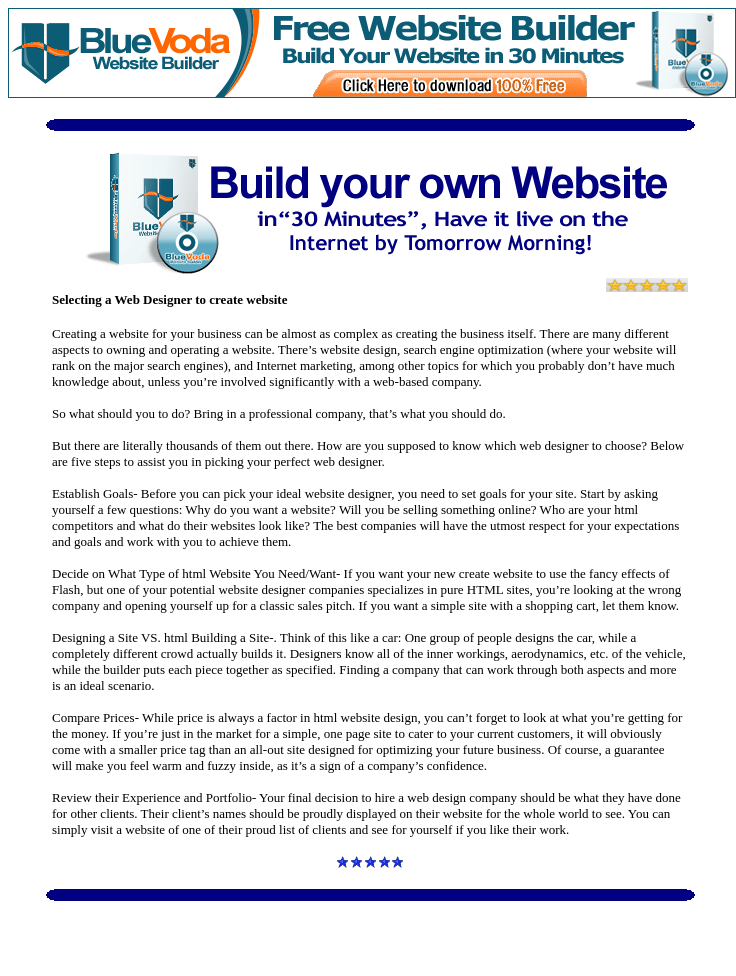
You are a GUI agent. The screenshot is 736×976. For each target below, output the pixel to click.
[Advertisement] (374, 934)
